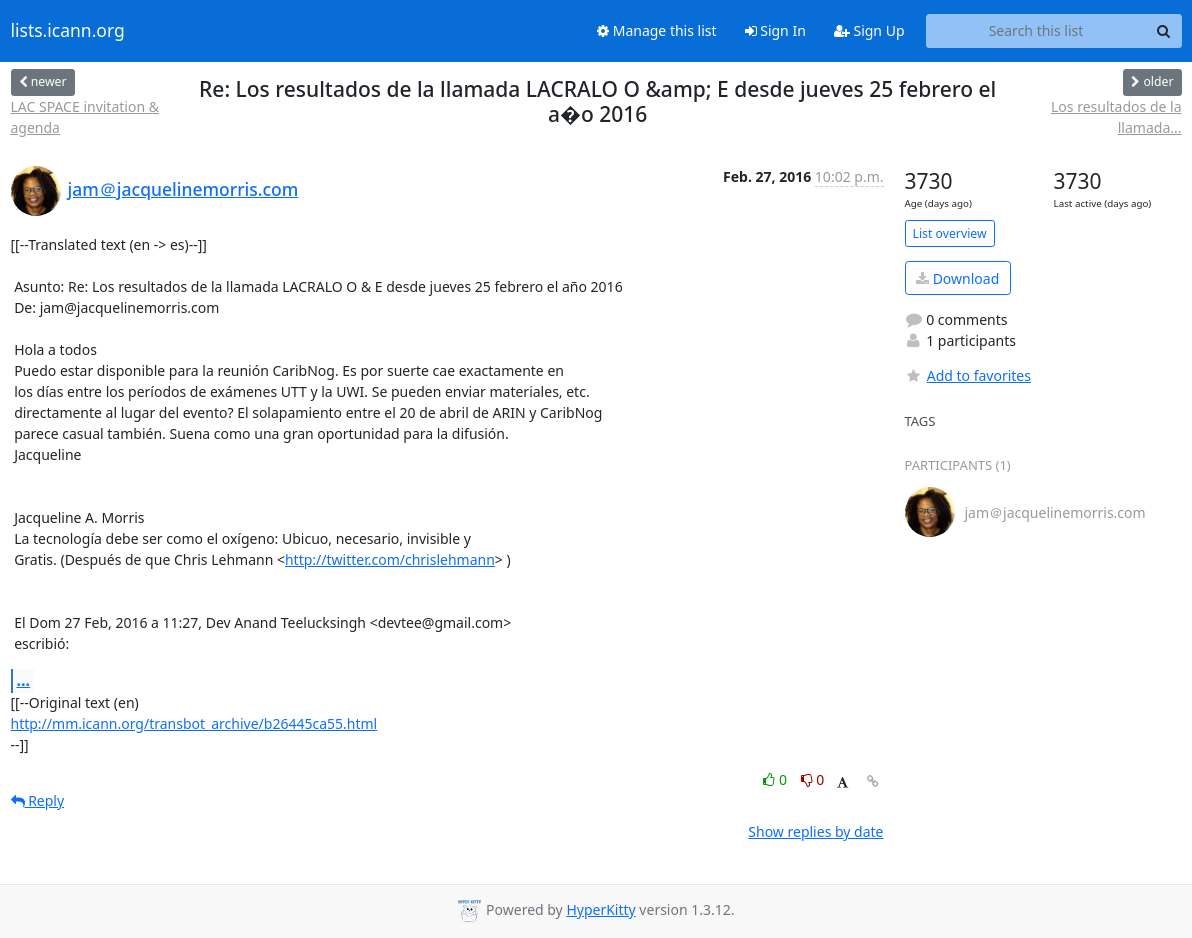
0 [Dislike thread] (813, 779)
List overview (950, 233)
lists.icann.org (68, 31)
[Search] (1164, 31)
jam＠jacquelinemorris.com (183, 189)
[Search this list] (1036, 31)
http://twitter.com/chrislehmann (390, 559)
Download (957, 278)
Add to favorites (968, 375)
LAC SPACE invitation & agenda (85, 117)
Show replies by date (815, 831)
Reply (38, 800)
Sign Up (869, 30)
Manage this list (657, 30)
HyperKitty (600, 909)
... (24, 680)
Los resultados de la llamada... (1116, 117)
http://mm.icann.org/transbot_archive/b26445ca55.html (194, 723)
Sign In (775, 30)
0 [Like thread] (776, 779)
